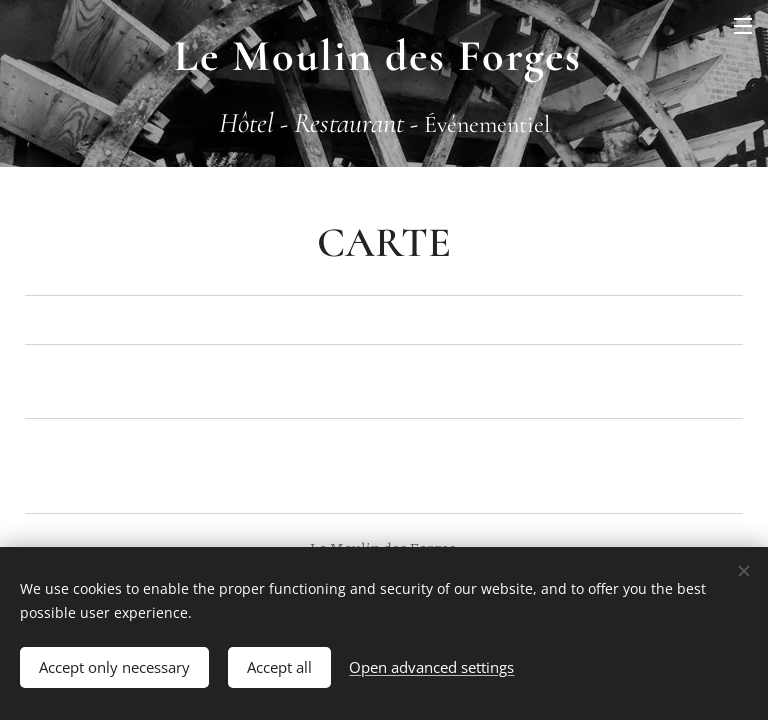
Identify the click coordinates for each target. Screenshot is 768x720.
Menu (743, 26)
